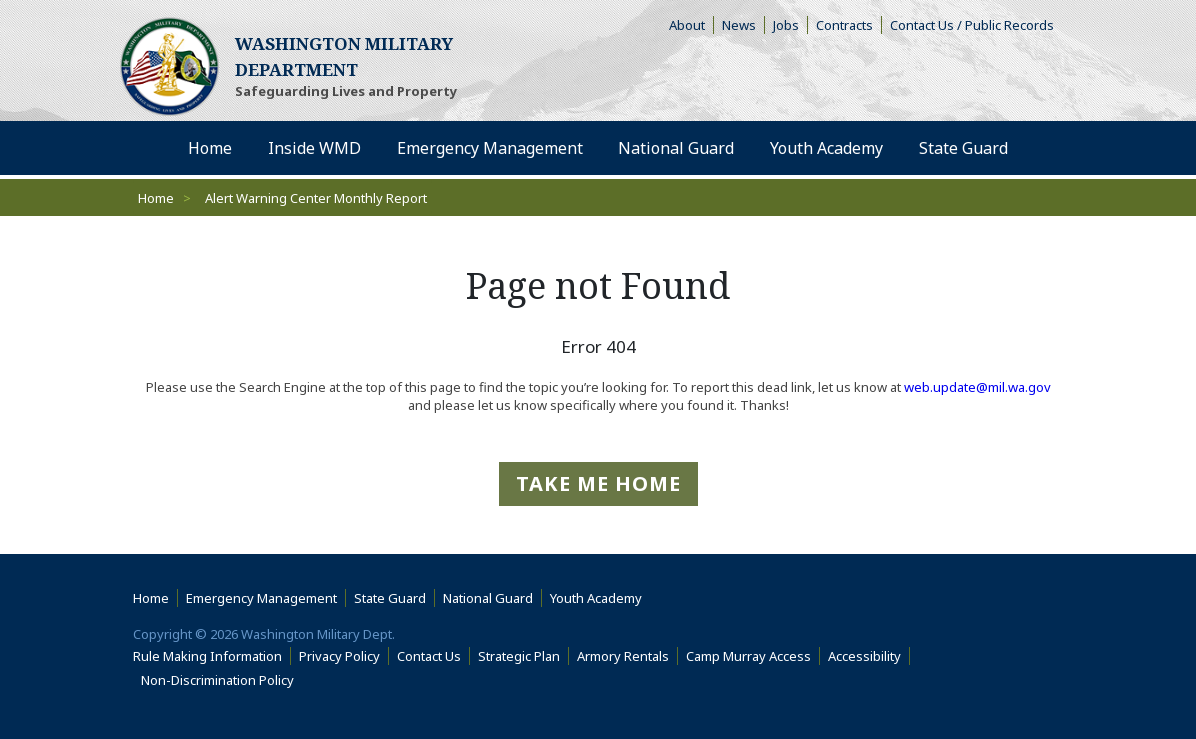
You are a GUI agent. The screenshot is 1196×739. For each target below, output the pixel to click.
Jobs (786, 25)
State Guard (390, 598)
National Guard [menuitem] (676, 148)
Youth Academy (596, 598)
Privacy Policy (339, 656)
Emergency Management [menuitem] (490, 148)
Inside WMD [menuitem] (314, 148)
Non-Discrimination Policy (221, 680)
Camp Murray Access (753, 656)
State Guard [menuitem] (963, 148)
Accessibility (869, 656)
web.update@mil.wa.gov (977, 387)
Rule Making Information (207, 656)
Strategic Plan (519, 656)
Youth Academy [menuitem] (826, 148)
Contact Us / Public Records (972, 25)
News (739, 25)
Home (156, 198)
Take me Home (598, 483)
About (691, 25)
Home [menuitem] (210, 148)
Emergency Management (261, 598)
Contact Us (429, 656)
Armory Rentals (623, 656)
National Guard (488, 598)
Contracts (844, 25)
